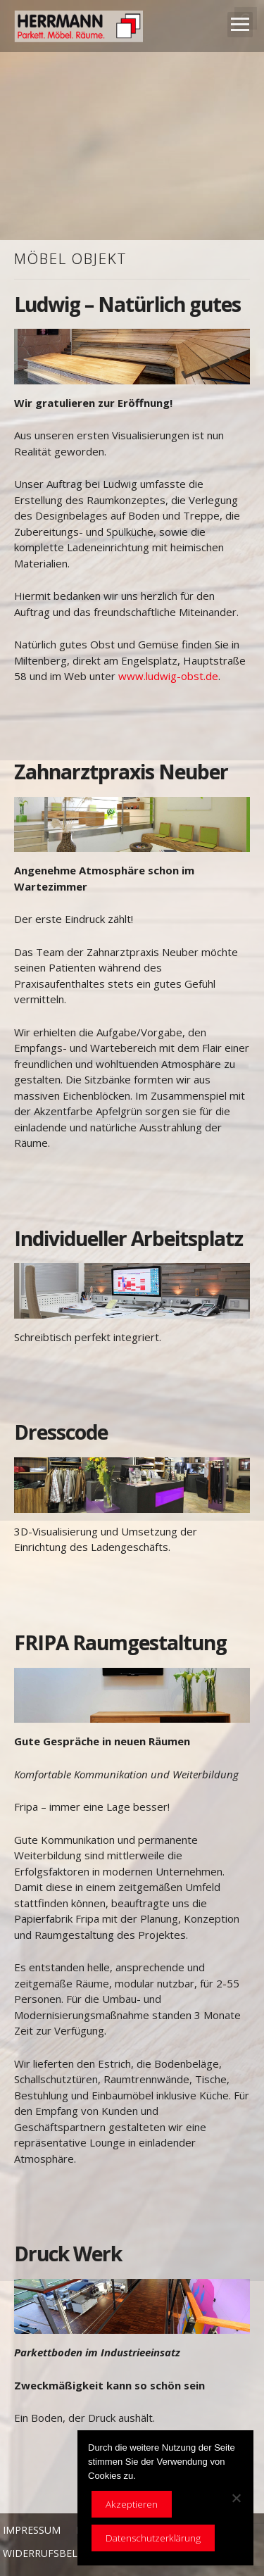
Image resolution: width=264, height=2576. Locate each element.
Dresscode (61, 1432)
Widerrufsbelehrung (60, 2553)
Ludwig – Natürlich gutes (127, 304)
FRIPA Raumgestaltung (120, 1642)
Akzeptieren (132, 2504)
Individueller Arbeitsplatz (128, 1238)
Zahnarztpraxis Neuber (121, 771)
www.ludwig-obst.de (168, 676)
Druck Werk (68, 2253)
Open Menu (240, 24)
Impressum (32, 2530)
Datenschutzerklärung (153, 2538)
